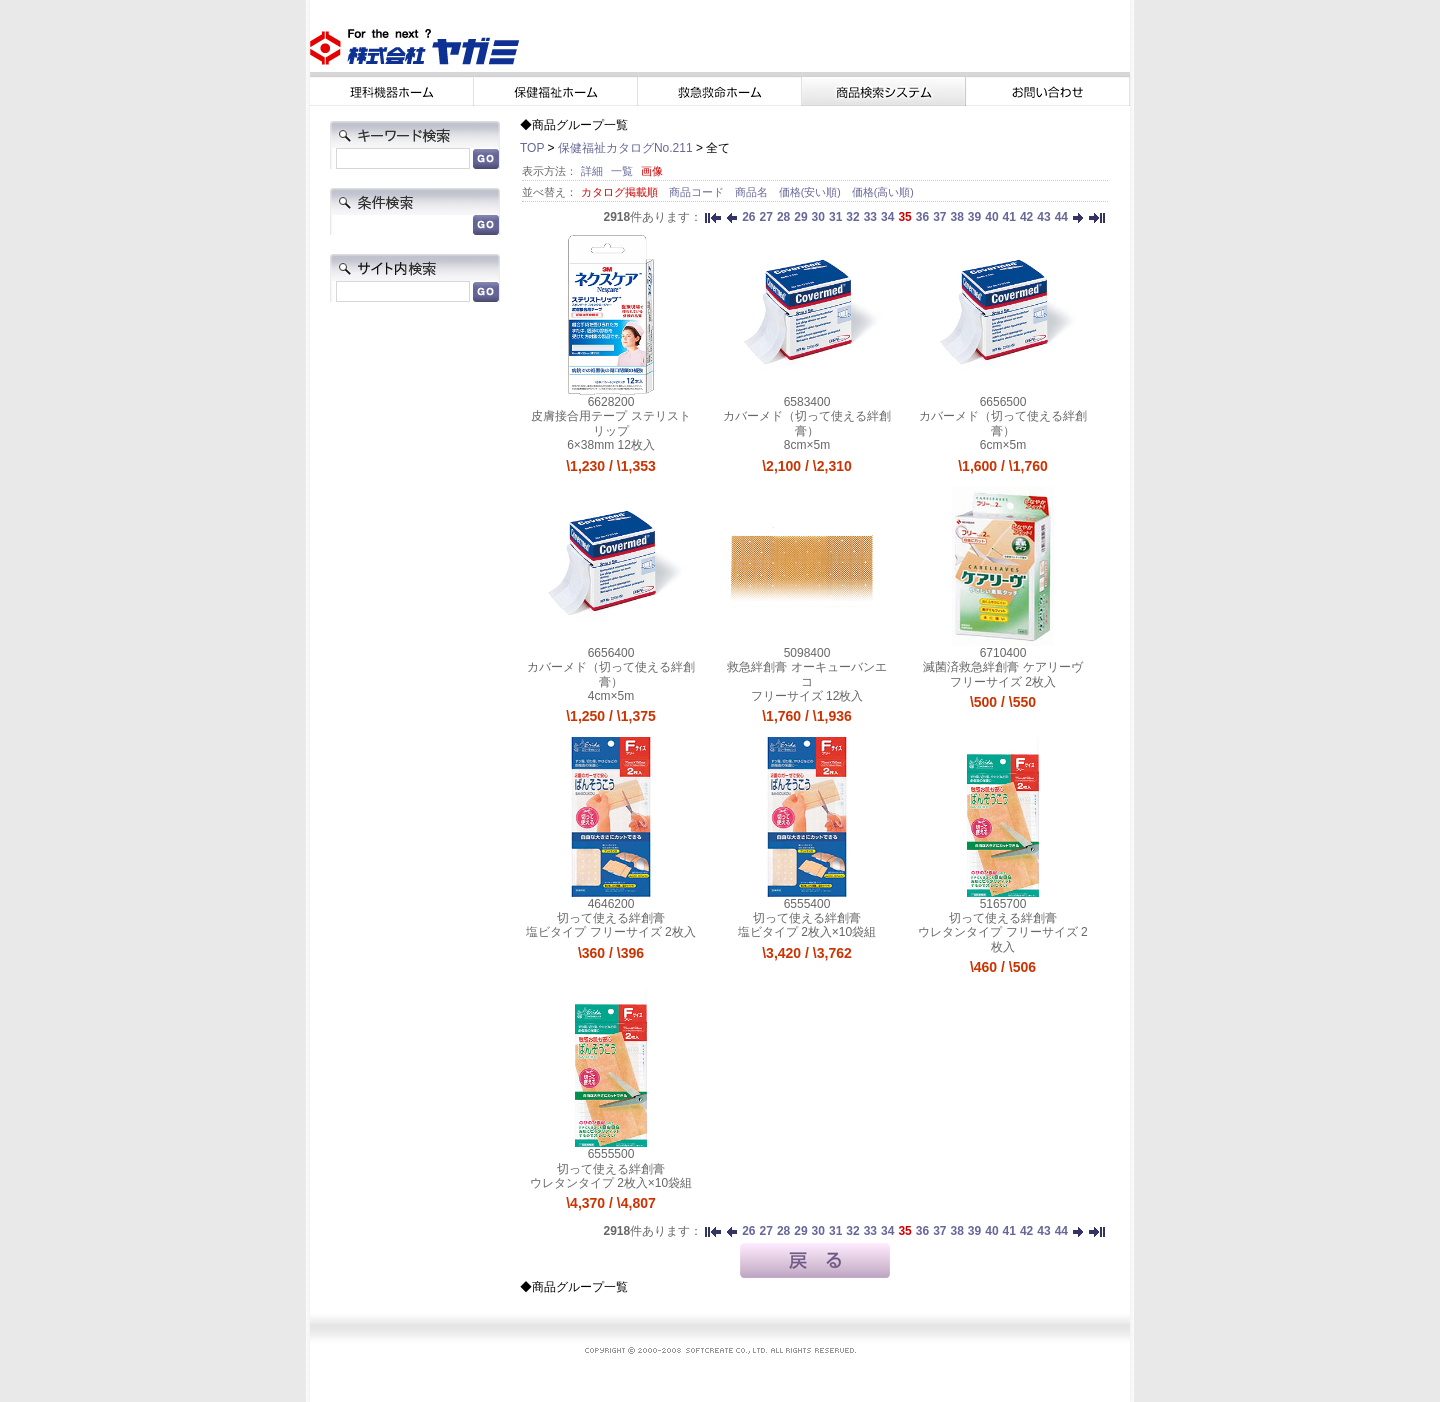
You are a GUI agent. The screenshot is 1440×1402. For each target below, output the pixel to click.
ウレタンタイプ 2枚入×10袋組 (611, 1183)
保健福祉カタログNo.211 (625, 148)
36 (922, 217)
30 (818, 217)
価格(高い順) (883, 192)
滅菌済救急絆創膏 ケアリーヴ (1002, 667)
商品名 (753, 192)
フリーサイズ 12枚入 (807, 696)
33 (870, 217)
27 (766, 217)
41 (1009, 217)
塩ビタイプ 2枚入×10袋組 (807, 932)
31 (835, 217)
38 (956, 217)
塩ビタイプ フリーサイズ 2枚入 (610, 932)
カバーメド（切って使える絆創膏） (807, 423)
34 (887, 217)
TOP (532, 148)
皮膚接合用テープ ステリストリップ (610, 423)
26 (748, 217)
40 (991, 217)
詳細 (592, 171)
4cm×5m (611, 696)
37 (939, 217)
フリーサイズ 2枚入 (1003, 682)
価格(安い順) (811, 192)
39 (974, 217)
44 (1061, 217)
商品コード (698, 192)
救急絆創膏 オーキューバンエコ (806, 674)
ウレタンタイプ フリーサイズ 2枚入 (1002, 939)
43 (1043, 217)
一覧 (622, 171)
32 (852, 217)
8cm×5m (807, 445)
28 (783, 217)
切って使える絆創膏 (611, 918)
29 (800, 217)
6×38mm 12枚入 (611, 445)
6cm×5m (1003, 445)
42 (1026, 217)
